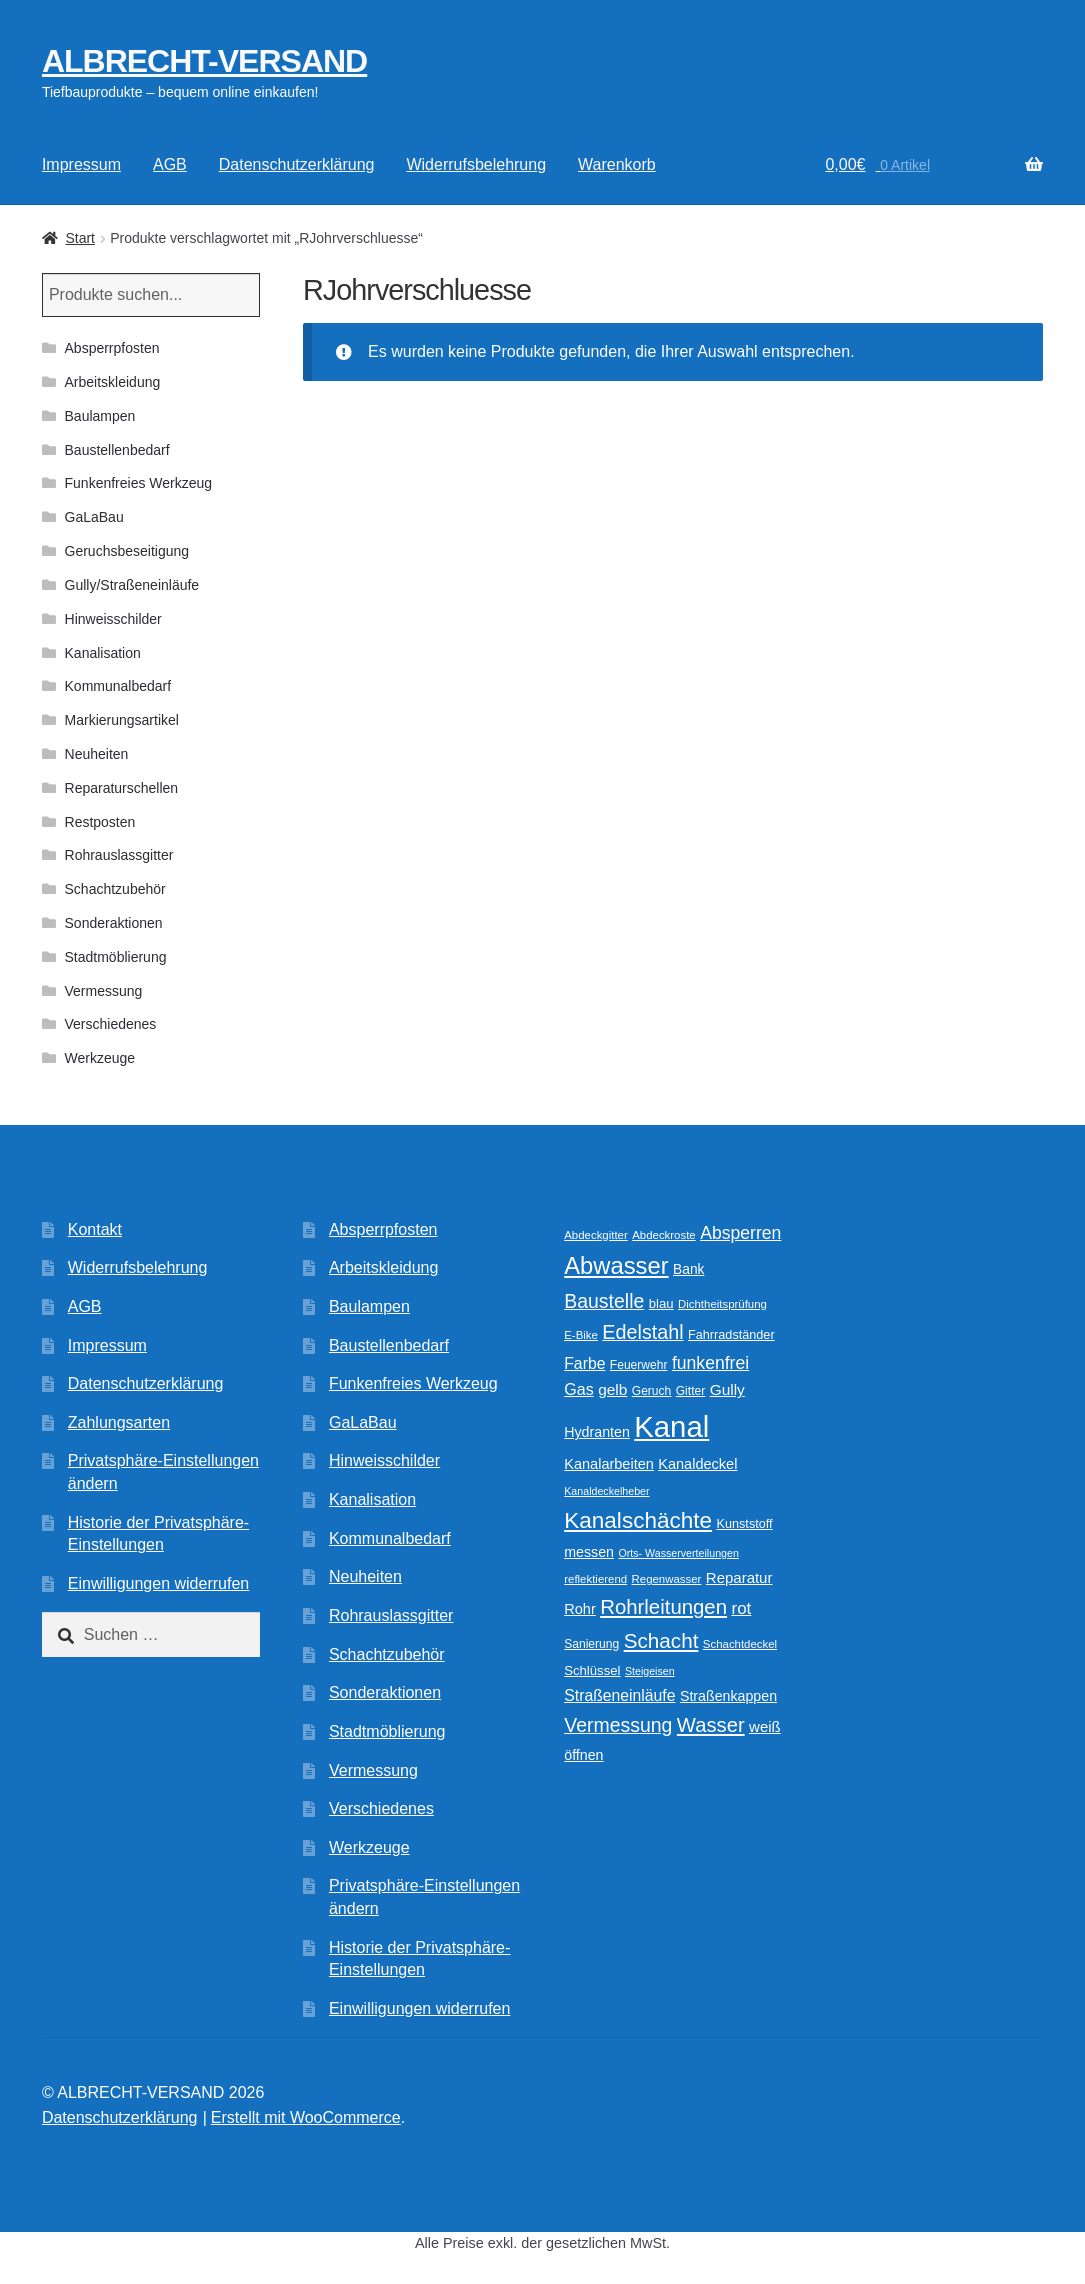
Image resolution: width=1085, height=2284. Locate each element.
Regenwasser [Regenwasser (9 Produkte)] (667, 1579)
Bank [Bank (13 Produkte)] (688, 1269)
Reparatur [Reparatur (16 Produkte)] (739, 1577)
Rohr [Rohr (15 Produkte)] (579, 1609)
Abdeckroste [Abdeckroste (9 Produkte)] (664, 1235)
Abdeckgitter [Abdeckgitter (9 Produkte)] (596, 1235)
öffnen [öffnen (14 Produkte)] (583, 1755)
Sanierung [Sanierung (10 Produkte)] (591, 1644)
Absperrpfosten (112, 348)
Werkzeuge (100, 1058)
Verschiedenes (111, 1024)
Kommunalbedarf (118, 686)
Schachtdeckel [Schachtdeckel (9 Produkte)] (740, 1644)
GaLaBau (94, 517)
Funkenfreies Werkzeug (139, 483)
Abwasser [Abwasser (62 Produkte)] (616, 1265)
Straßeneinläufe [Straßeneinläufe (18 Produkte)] (619, 1695)
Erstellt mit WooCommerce (306, 2117)
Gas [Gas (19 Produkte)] (578, 1389)
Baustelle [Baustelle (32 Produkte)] (604, 1301)
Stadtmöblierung (116, 957)
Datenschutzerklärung (297, 164)
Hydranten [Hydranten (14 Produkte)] (597, 1432)
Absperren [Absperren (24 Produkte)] (740, 1233)
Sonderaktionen (114, 923)
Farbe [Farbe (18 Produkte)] (584, 1363)
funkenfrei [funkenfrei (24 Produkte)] (710, 1363)
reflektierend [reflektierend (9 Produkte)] (595, 1579)
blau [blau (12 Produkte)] (661, 1303)
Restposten (100, 822)
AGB (170, 164)
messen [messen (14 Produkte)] (589, 1552)
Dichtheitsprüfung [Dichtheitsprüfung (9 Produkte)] (722, 1304)
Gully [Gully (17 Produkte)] (727, 1389)
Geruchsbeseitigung (127, 551)
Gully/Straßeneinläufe (132, 585)
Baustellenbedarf (117, 450)
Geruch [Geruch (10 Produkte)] (652, 1391)
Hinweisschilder (113, 619)
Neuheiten (97, 754)
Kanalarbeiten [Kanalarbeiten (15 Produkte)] (609, 1464)
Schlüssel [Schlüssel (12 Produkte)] (592, 1670)
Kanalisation (103, 653)
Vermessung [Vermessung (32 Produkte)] (618, 1725)
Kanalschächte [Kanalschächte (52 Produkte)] (638, 1520)
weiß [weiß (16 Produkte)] (765, 1726)
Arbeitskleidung (113, 382)
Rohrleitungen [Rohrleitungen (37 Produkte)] (663, 1607)
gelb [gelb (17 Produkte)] (612, 1389)
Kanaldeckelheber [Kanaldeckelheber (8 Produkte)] (606, 1491)
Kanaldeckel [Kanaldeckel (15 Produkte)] (697, 1464)
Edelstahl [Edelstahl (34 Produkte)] (642, 1332)
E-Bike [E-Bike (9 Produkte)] (581, 1335)
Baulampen (100, 416)
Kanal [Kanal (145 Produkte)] (671, 1426)
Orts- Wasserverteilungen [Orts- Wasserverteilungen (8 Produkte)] (678, 1553)
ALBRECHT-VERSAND (204, 61)
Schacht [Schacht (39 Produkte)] (661, 1640)
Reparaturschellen (122, 788)
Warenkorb (617, 164)
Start (80, 238)
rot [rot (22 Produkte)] (742, 1608)
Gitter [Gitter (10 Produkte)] (690, 1391)
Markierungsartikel (122, 720)
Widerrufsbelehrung (476, 164)
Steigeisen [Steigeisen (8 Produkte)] (650, 1671)
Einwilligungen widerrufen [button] (158, 1583)
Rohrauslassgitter (119, 855)
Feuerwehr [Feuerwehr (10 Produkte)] (639, 1365)
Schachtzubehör (115, 889)
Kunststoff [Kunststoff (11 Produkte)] (745, 1524)
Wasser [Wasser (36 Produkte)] (711, 1725)
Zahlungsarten (119, 1422)
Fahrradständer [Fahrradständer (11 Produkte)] (731, 1335)
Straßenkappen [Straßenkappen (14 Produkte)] (728, 1696)
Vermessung (104, 991)
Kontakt (95, 1229)
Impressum (81, 164)
